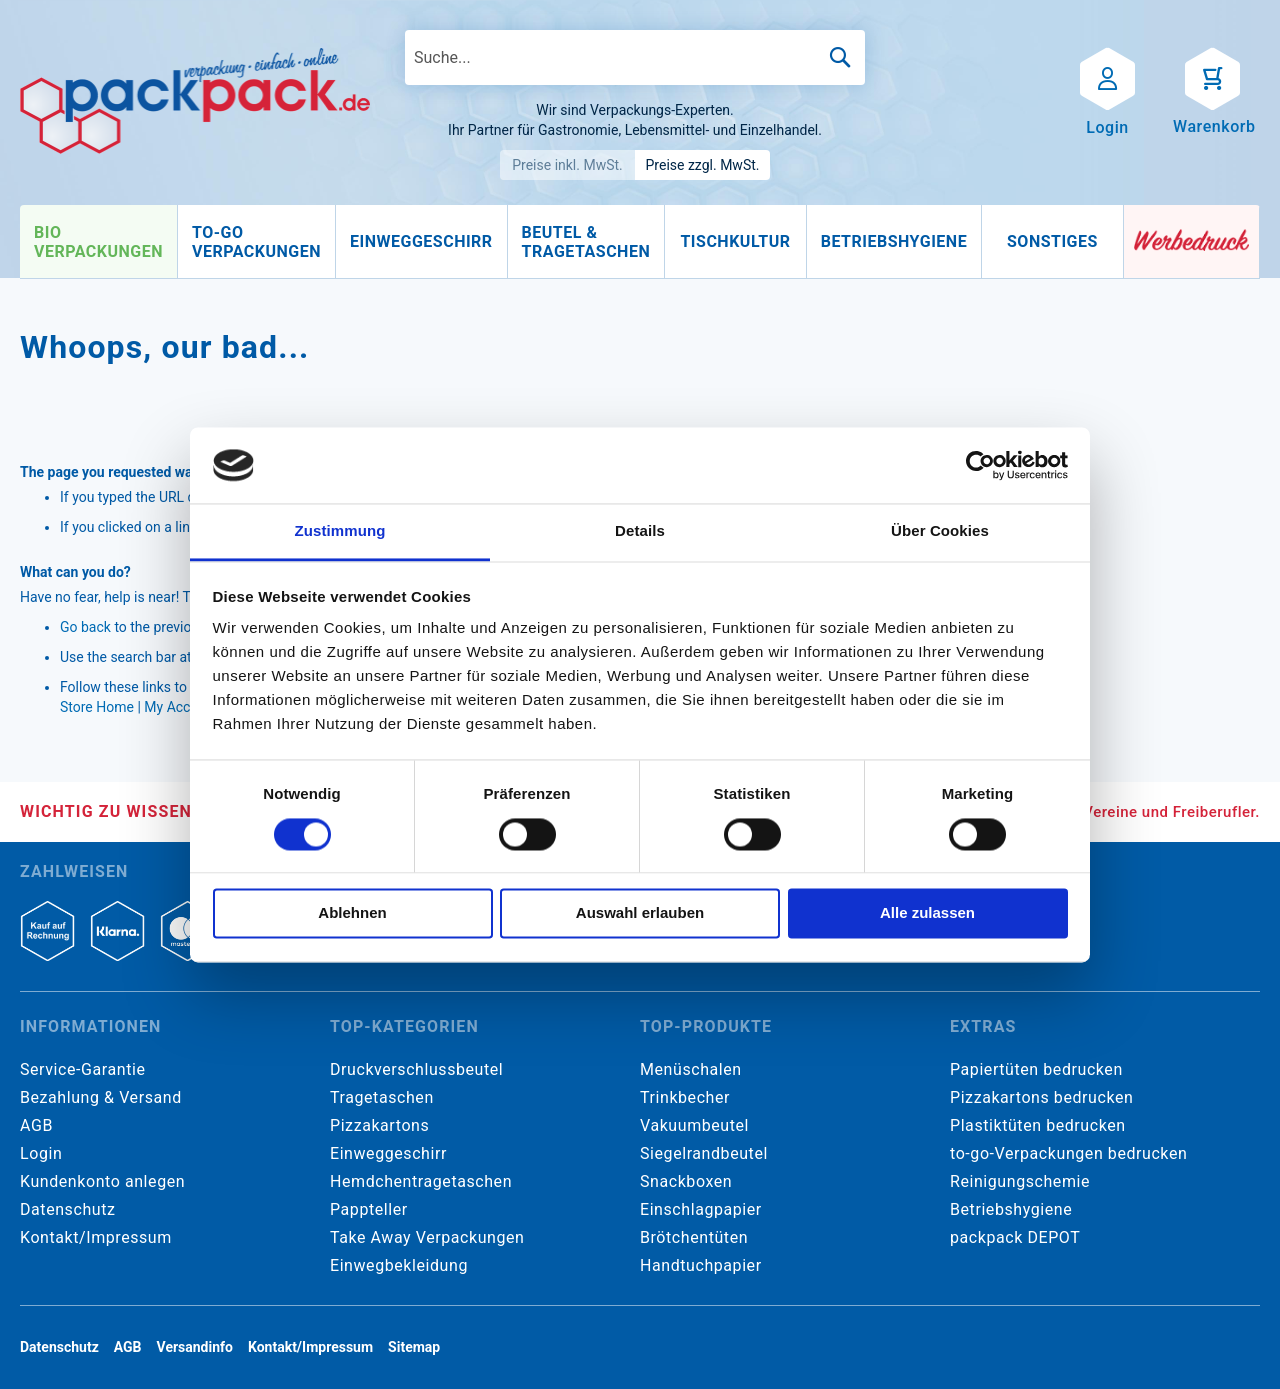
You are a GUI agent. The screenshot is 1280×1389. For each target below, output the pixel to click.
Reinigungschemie (1020, 1181)
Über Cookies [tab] (940, 531)
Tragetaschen (382, 1097)
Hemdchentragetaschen (421, 1181)
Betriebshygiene (1011, 1209)
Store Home (97, 707)
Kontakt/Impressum (96, 1237)
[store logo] (195, 101)
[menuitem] (98, 242)
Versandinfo (195, 1347)
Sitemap (414, 1347)
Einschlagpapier (701, 1209)
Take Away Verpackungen (427, 1237)
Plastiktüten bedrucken (1038, 1125)
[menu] (572, 242)
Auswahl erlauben (640, 913)
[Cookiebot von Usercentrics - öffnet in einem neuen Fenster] (980, 465)
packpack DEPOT (1015, 1237)
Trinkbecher (685, 1097)
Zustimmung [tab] (340, 531)
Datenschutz (67, 1209)
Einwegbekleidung (399, 1265)
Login (41, 1153)
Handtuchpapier (701, 1265)
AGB (36, 1125)
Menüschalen (691, 1069)
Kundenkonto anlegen (102, 1181)
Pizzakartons (379, 1125)
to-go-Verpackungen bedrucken (1068, 1153)
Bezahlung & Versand (101, 1097)
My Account (181, 707)
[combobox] (635, 57)
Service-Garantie (82, 1069)
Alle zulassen (927, 913)
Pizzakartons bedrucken (1041, 1097)
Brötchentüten (694, 1237)
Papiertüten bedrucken (1036, 1069)
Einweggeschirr (388, 1153)
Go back (85, 627)
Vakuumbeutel (694, 1125)
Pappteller (369, 1209)
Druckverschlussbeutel (416, 1069)
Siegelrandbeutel (704, 1153)
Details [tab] (640, 531)
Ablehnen (352, 913)
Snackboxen (686, 1181)
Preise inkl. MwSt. (567, 165)
